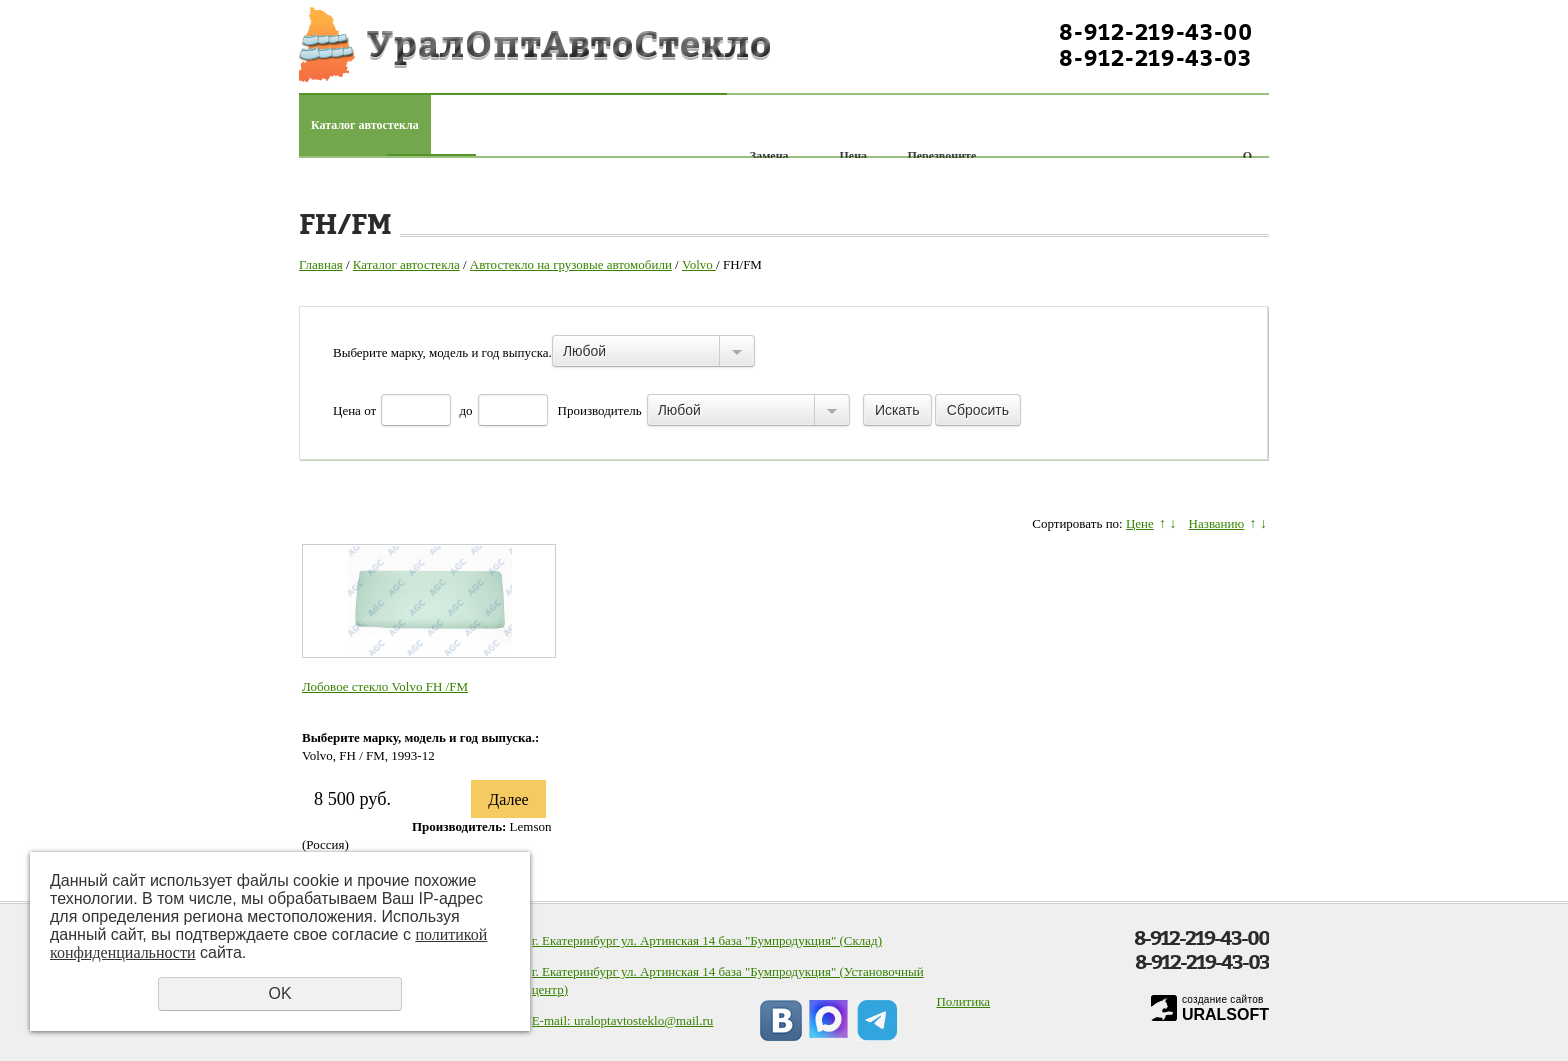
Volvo (699, 264)
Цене (1140, 523)
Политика (963, 1001)
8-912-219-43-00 (1156, 32)
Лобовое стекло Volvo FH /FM (385, 686)
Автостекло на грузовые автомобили (571, 264)
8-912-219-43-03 (1155, 58)
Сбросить (978, 410)
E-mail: (553, 1020)
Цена (347, 410)
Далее (508, 799)
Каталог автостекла (365, 125)
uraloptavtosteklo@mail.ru (643, 1020)
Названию (1217, 523)
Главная (321, 264)
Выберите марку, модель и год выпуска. (442, 352)
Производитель (600, 410)
